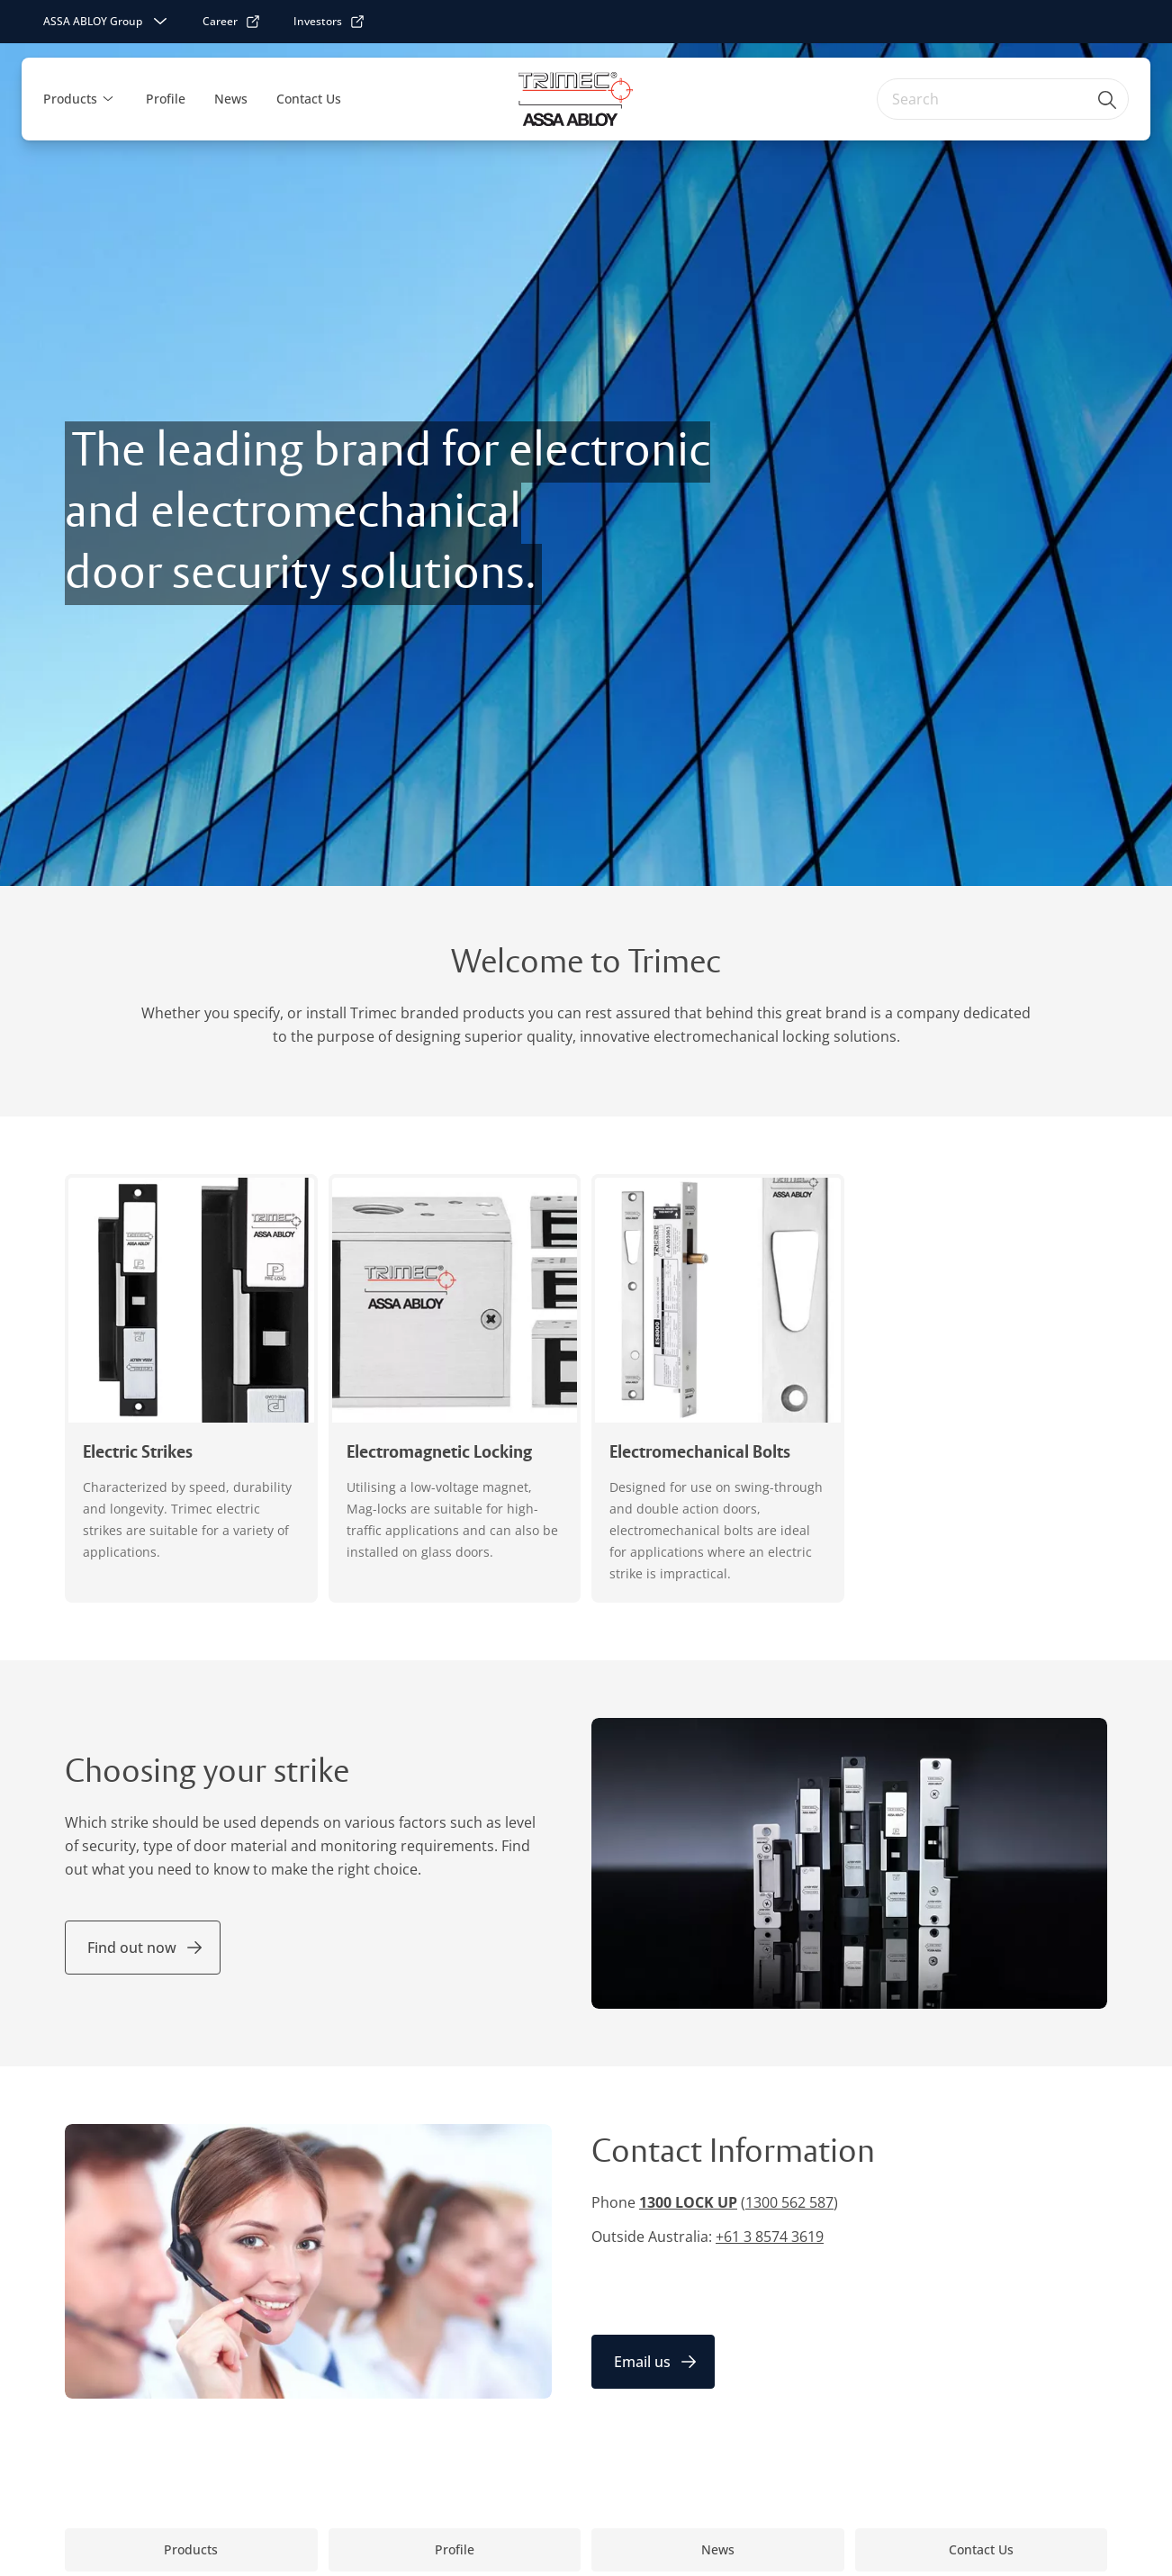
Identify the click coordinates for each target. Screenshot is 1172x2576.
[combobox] (1003, 99)
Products (70, 98)
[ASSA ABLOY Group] (107, 21)
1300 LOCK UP (688, 2202)
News (231, 98)
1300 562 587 (789, 2202)
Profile (165, 98)
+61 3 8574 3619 (770, 2236)
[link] (232, 22)
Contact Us (308, 98)
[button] (108, 99)
